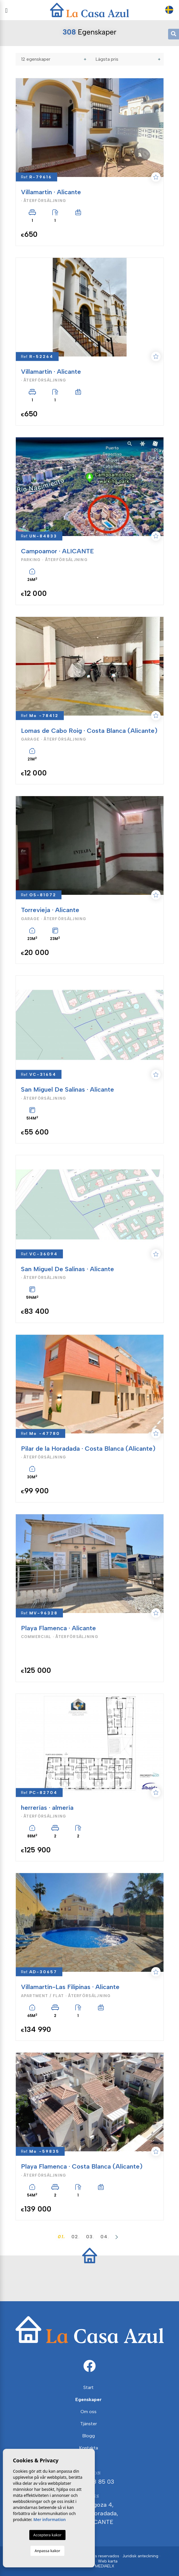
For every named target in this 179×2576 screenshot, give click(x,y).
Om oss (88, 2411)
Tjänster (88, 2423)
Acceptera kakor (47, 2534)
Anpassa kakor (47, 2550)
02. (76, 2236)
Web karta (108, 2561)
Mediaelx (104, 2566)
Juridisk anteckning (140, 2556)
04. (105, 2236)
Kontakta (88, 2448)
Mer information (49, 2519)
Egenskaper (88, 2399)
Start (88, 2387)
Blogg (88, 2435)
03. (90, 2236)
